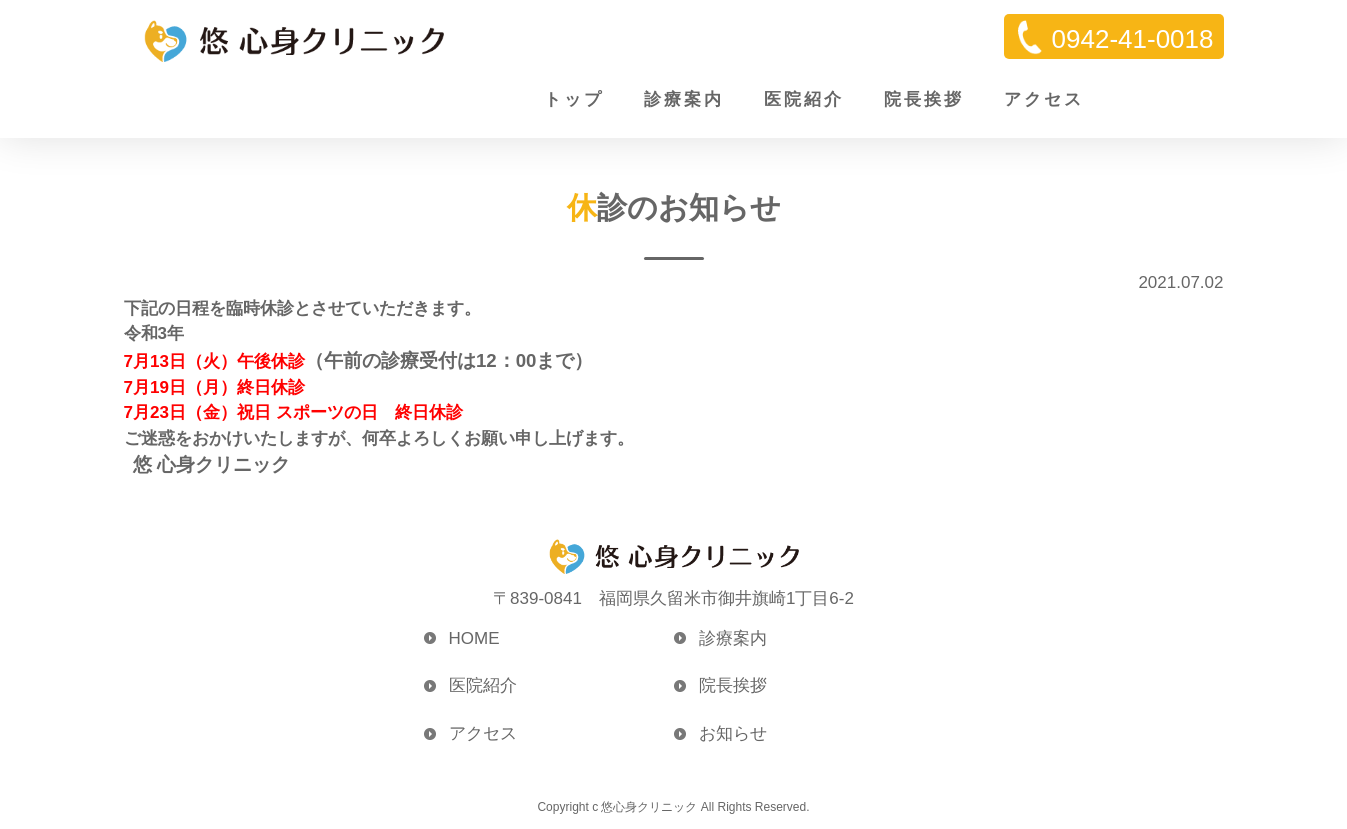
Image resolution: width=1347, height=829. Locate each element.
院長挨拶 (924, 99)
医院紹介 (804, 99)
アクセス (1044, 99)
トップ (574, 99)
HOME (474, 638)
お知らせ (733, 733)
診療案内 (684, 99)
